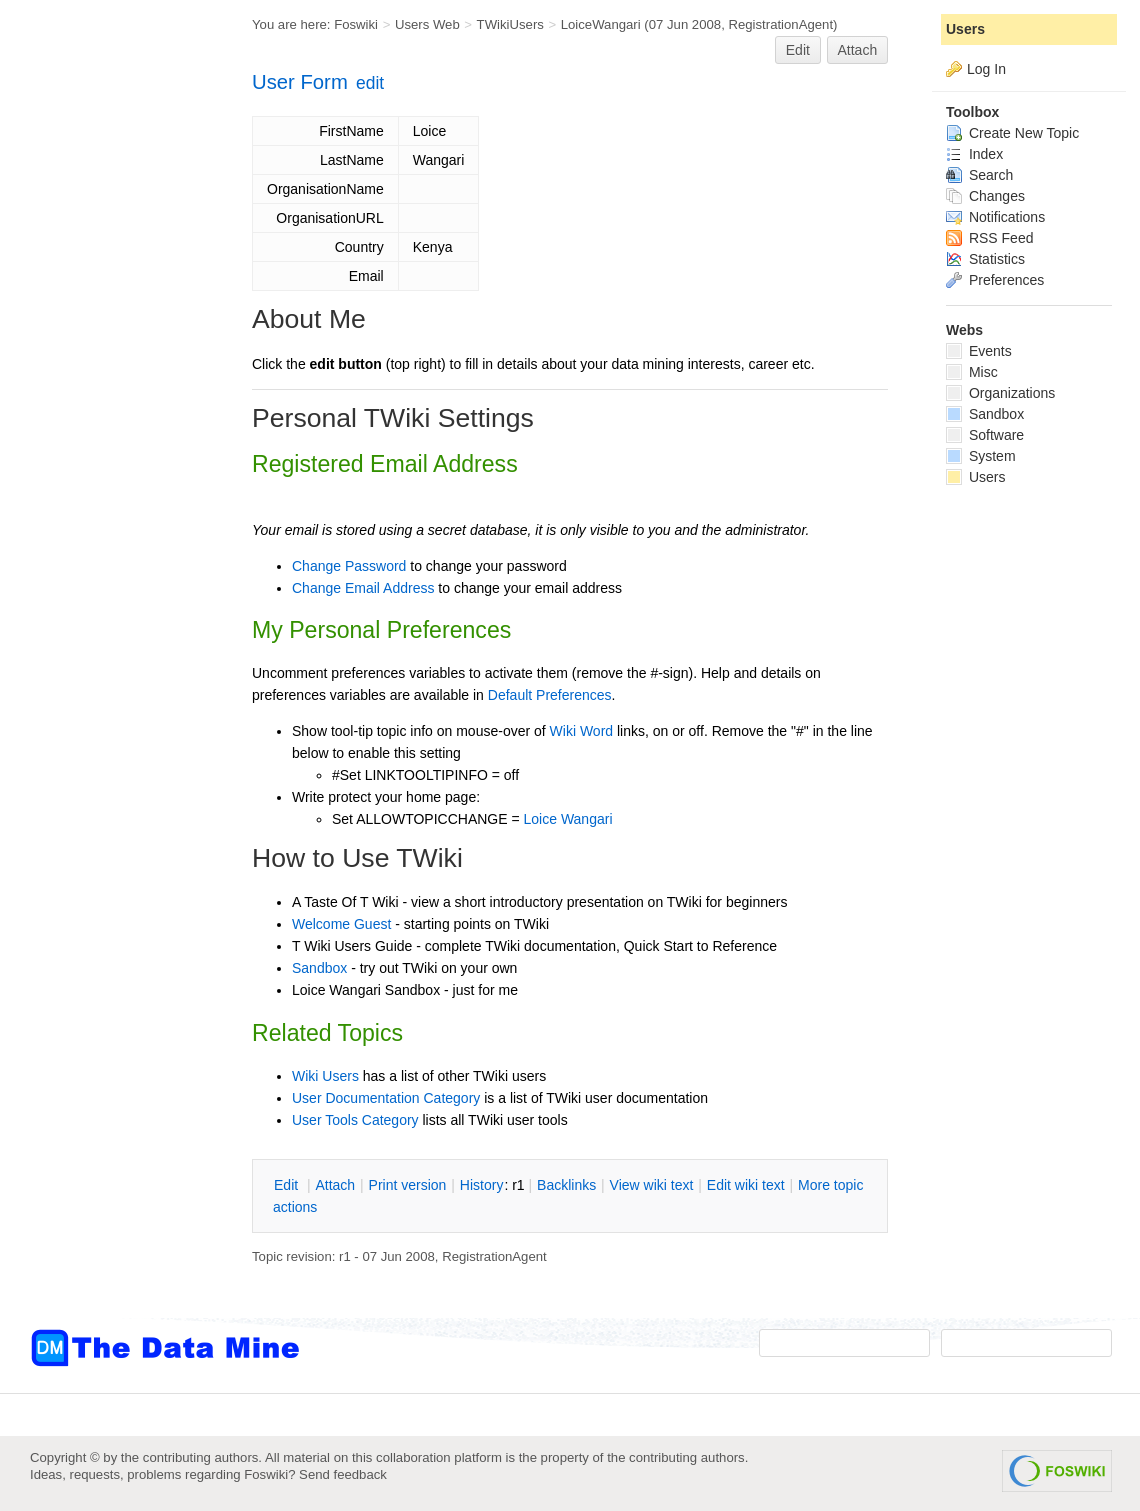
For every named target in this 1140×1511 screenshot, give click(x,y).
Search (979, 175)
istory (482, 1185)
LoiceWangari (601, 24)
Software (985, 435)
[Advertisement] (110, 403)
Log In (986, 69)
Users (965, 29)
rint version (408, 1185)
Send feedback (343, 1474)
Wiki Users (325, 1076)
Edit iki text (746, 1185)
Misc (972, 372)
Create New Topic (1012, 133)
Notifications (995, 217)
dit (288, 1185)
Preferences (995, 280)
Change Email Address (363, 588)
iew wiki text (652, 1185)
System (981, 456)
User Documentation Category (386, 1098)
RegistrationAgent (780, 24)
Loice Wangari (568, 819)
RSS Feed (989, 238)
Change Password (349, 566)
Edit (798, 50)
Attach (858, 50)
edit (370, 83)
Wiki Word (582, 731)
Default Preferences (550, 695)
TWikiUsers (510, 24)
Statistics (985, 259)
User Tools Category (355, 1120)
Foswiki (356, 24)
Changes (985, 196)
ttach (335, 1185)
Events (979, 351)
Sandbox (319, 968)
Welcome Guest (341, 924)
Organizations (1000, 393)
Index (974, 154)
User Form (300, 82)
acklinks (566, 1185)
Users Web (427, 24)
